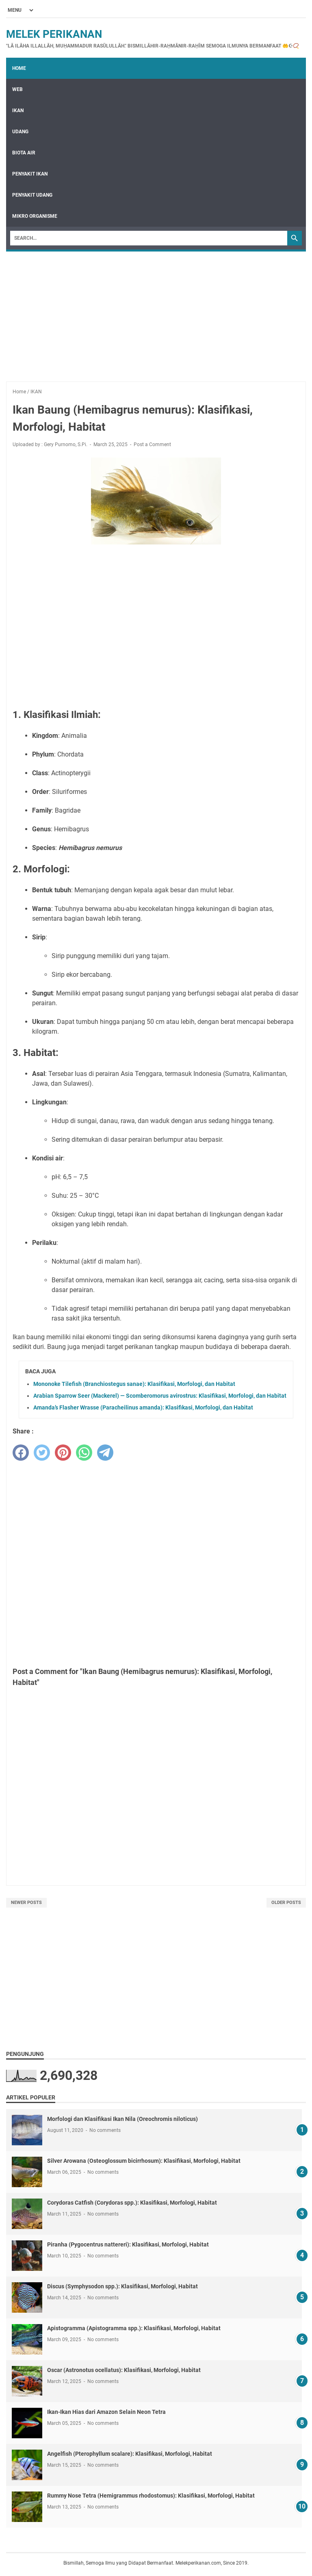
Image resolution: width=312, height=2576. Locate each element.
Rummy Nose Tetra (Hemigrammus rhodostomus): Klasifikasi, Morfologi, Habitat (151, 2495)
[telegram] (105, 1452)
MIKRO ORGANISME (34, 216)
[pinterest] (63, 1452)
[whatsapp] (84, 1452)
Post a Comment (152, 444)
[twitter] (42, 1452)
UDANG (20, 131)
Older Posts (286, 1902)
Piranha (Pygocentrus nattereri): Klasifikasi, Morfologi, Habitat (128, 2244)
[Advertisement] (156, 312)
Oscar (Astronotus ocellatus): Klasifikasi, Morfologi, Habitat (124, 2370)
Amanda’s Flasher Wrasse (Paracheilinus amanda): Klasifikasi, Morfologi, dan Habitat (143, 1407)
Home (19, 68)
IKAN (18, 110)
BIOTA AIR (23, 153)
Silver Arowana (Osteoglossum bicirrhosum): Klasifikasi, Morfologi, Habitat (143, 2161)
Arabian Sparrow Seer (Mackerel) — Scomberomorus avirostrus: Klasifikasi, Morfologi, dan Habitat (159, 1395)
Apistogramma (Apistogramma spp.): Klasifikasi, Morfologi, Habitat (134, 2328)
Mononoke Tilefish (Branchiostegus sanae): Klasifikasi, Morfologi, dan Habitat (134, 1384)
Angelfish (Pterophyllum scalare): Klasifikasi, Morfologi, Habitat (129, 2453)
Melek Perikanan (54, 34)
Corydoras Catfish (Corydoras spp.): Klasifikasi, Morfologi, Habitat (132, 2202)
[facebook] (21, 1452)
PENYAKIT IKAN (30, 174)
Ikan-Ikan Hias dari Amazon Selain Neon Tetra (106, 2412)
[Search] (148, 238)
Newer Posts (26, 1902)
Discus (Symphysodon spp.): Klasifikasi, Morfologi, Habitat (122, 2286)
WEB (17, 89)
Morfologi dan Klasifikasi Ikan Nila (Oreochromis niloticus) (122, 2119)
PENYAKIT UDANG (32, 195)
